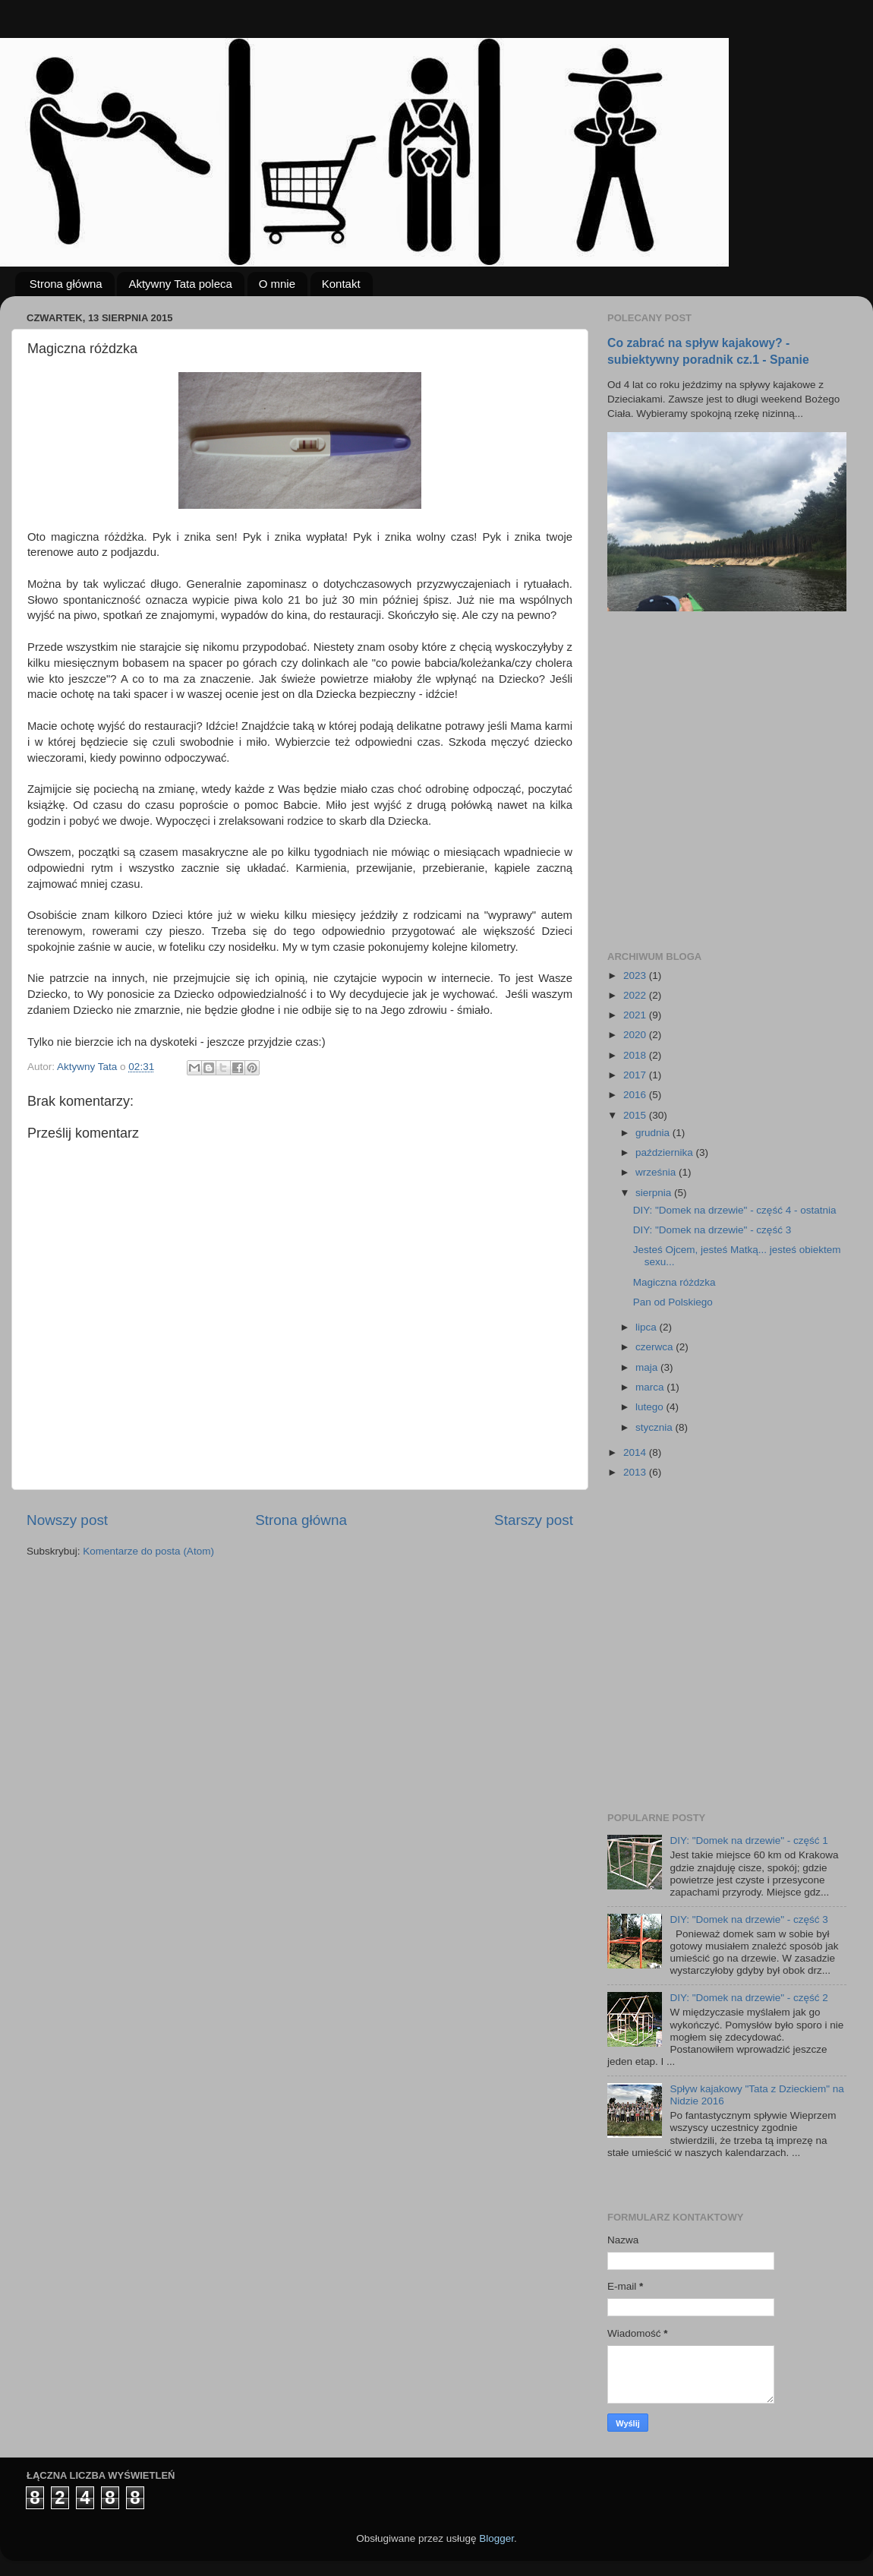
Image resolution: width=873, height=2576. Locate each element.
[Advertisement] (142, 781)
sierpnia (654, 1192)
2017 (636, 1075)
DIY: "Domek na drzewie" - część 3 (712, 1230)
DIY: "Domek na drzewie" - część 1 (748, 1840)
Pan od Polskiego (673, 1302)
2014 (636, 1452)
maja (647, 1367)
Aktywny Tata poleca (180, 283)
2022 (636, 995)
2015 (636, 1115)
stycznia (655, 1427)
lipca (647, 1327)
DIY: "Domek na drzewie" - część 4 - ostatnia (735, 1210)
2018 (636, 1055)
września (657, 1172)
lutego (651, 1407)
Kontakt (341, 283)
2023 (636, 975)
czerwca (655, 1347)
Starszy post (533, 1520)
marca (651, 1387)
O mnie (277, 283)
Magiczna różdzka (674, 1282)
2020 (636, 1034)
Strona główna (66, 283)
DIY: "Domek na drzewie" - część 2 (748, 1997)
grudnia (654, 1132)
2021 (636, 1015)
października (665, 1152)
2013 (636, 1472)
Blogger (496, 2538)
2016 (636, 1094)
